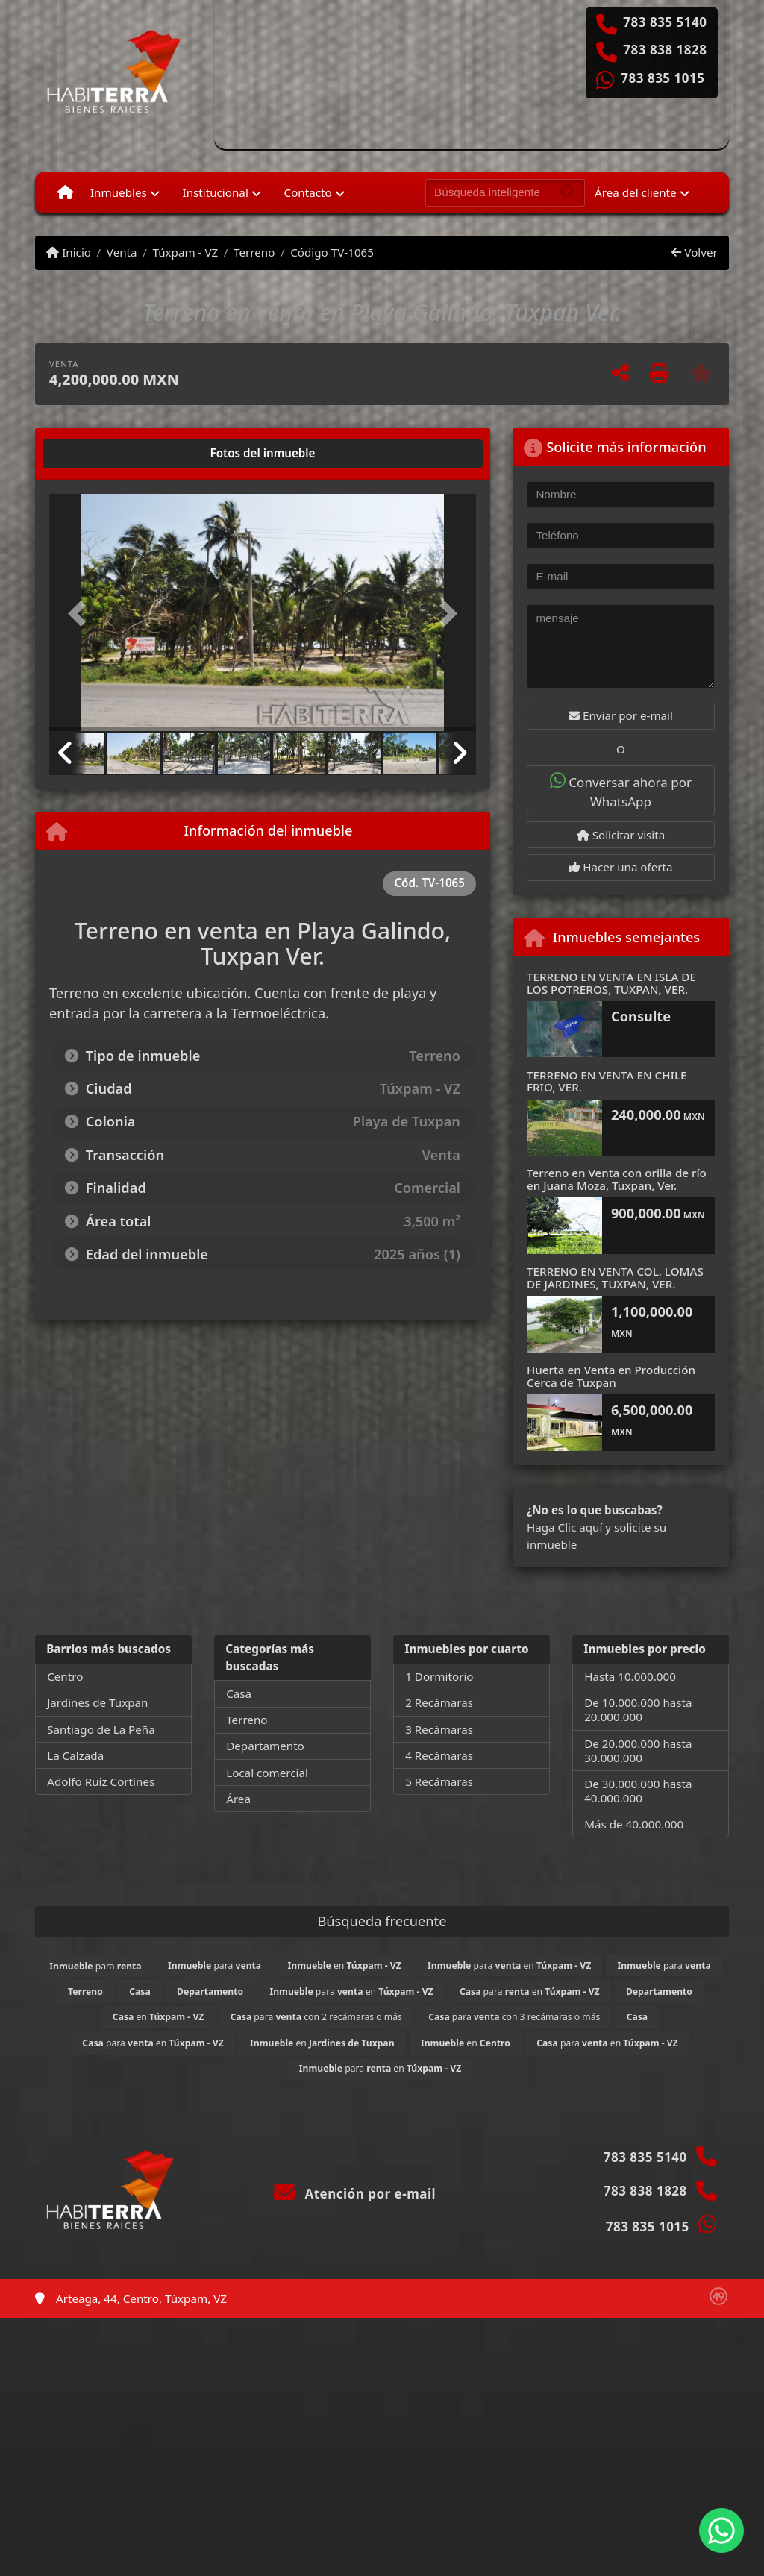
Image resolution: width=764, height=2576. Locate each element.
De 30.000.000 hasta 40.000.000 (638, 1790)
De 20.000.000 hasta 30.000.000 (638, 1750)
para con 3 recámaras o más (514, 2017)
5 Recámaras (439, 1781)
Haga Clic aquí (564, 1527)
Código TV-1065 (332, 252)
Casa (238, 1693)
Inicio (68, 252)
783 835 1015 (662, 78)
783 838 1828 (665, 50)
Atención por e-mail (355, 2193)
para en (509, 1965)
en (344, 1965)
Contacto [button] (308, 192)
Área (238, 1798)
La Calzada (75, 1755)
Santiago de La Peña (101, 1729)
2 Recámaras (439, 1702)
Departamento (265, 1745)
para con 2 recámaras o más (316, 2017)
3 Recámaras (439, 1729)
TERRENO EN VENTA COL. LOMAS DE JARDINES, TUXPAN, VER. (615, 1277)
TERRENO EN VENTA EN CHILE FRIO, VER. (607, 1081)
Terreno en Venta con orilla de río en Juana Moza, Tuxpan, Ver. (617, 1179)
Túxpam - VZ (185, 252)
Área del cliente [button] (636, 192)
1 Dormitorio (439, 1676)
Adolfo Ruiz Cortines (100, 1781)
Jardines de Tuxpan (97, 1702)
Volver (694, 252)
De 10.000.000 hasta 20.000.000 (638, 1709)
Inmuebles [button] (118, 192)
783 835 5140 (665, 22)
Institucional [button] (215, 192)
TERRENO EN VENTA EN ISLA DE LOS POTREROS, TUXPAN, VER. (611, 983)
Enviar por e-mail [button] (621, 715)
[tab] (106, 453)
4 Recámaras (439, 1755)
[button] (81, 614)
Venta (122, 252)
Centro (65, 1676)
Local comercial (267, 1772)
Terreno (254, 252)
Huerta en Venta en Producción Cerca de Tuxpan (611, 1376)
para (95, 1966)
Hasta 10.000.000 (630, 1676)
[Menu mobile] (65, 192)
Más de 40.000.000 (633, 1824)
